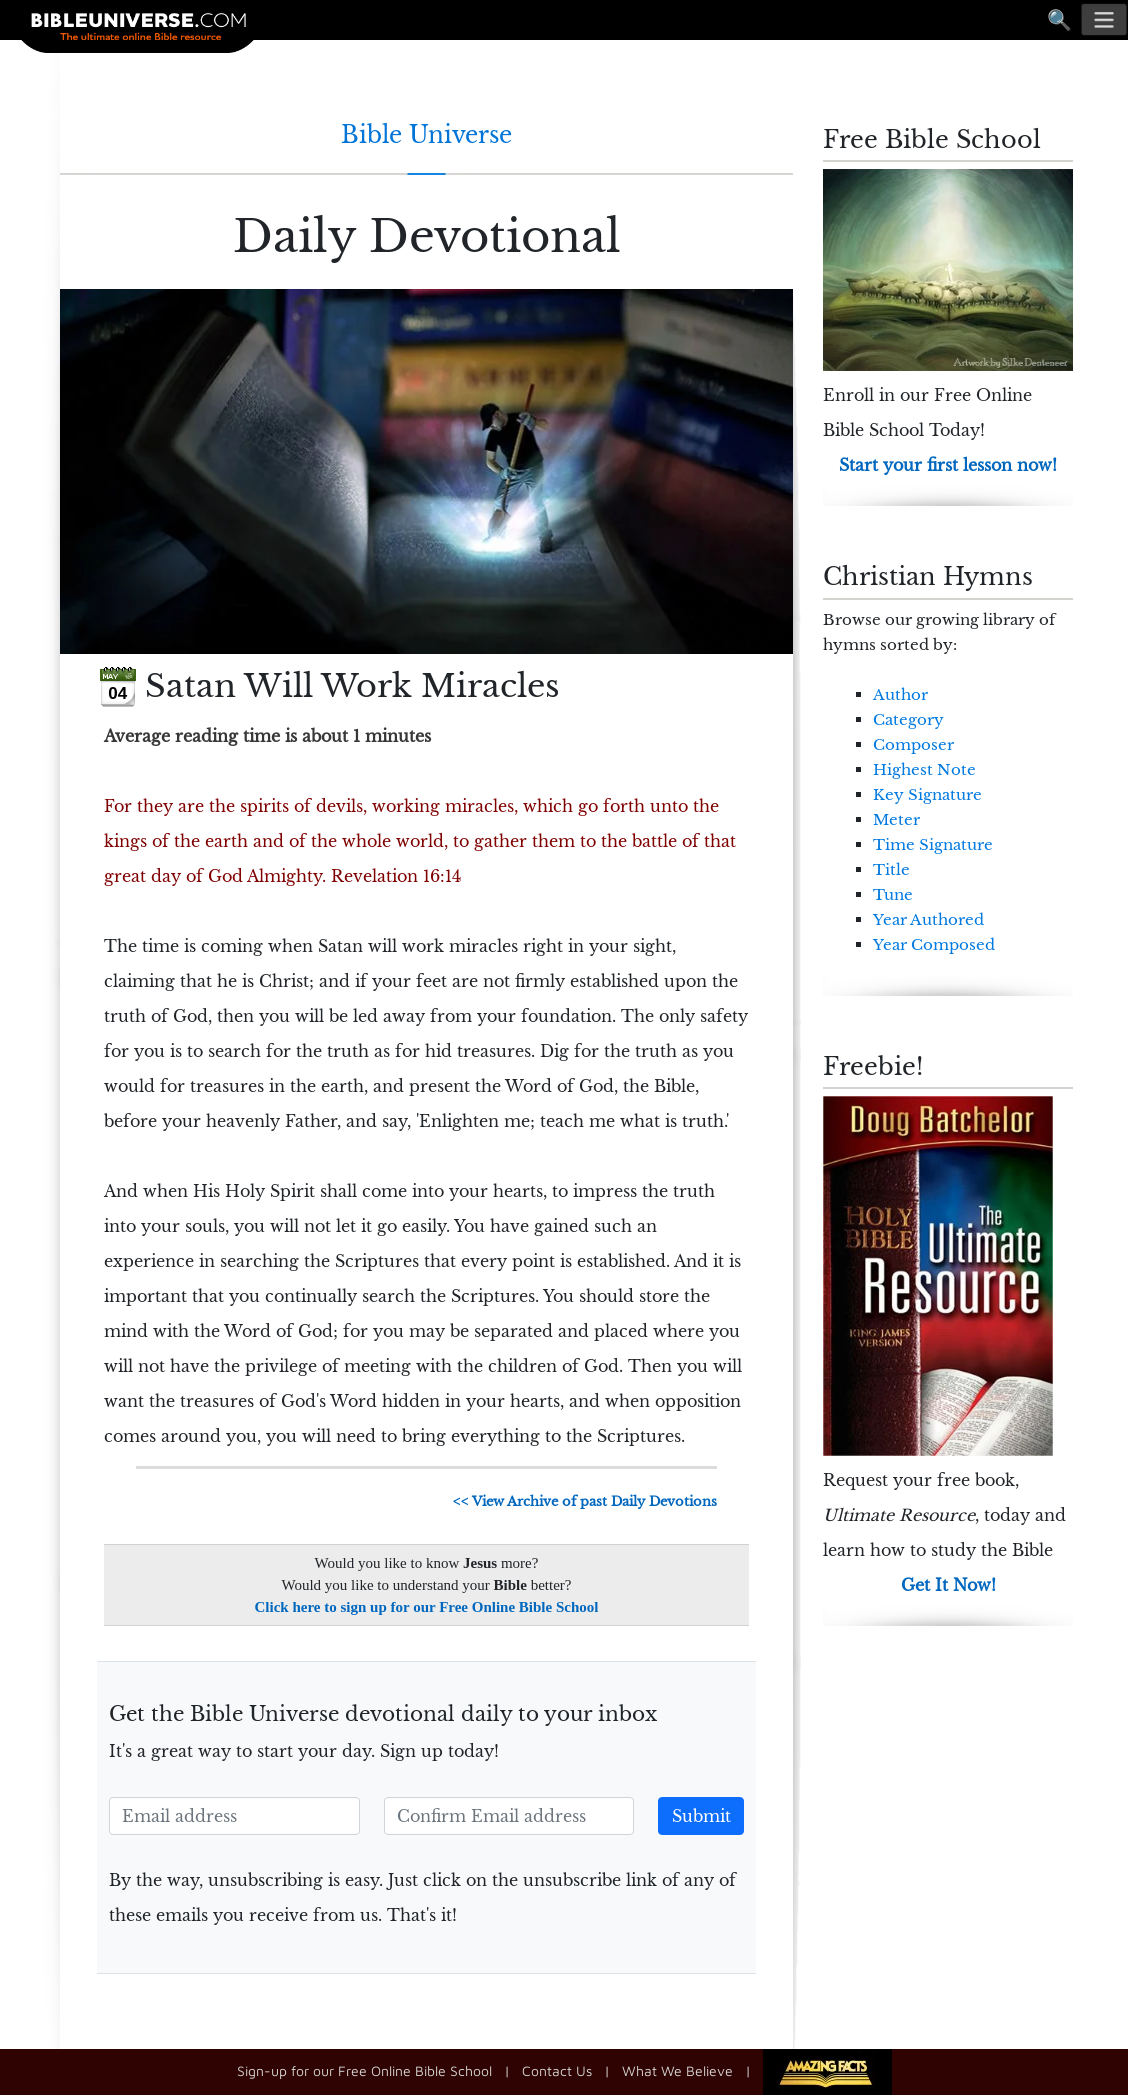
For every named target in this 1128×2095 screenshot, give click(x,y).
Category (908, 719)
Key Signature (927, 794)
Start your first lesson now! (948, 465)
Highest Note (924, 769)
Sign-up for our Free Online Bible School (364, 2070)
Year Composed (934, 944)
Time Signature (933, 844)
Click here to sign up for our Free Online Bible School (427, 1607)
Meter (896, 819)
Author (900, 694)
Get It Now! (948, 1585)
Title (891, 869)
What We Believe (677, 2070)
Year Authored (928, 919)
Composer (913, 744)
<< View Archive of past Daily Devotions (585, 1501)
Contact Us (557, 2070)
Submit (701, 1816)
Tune (893, 894)
